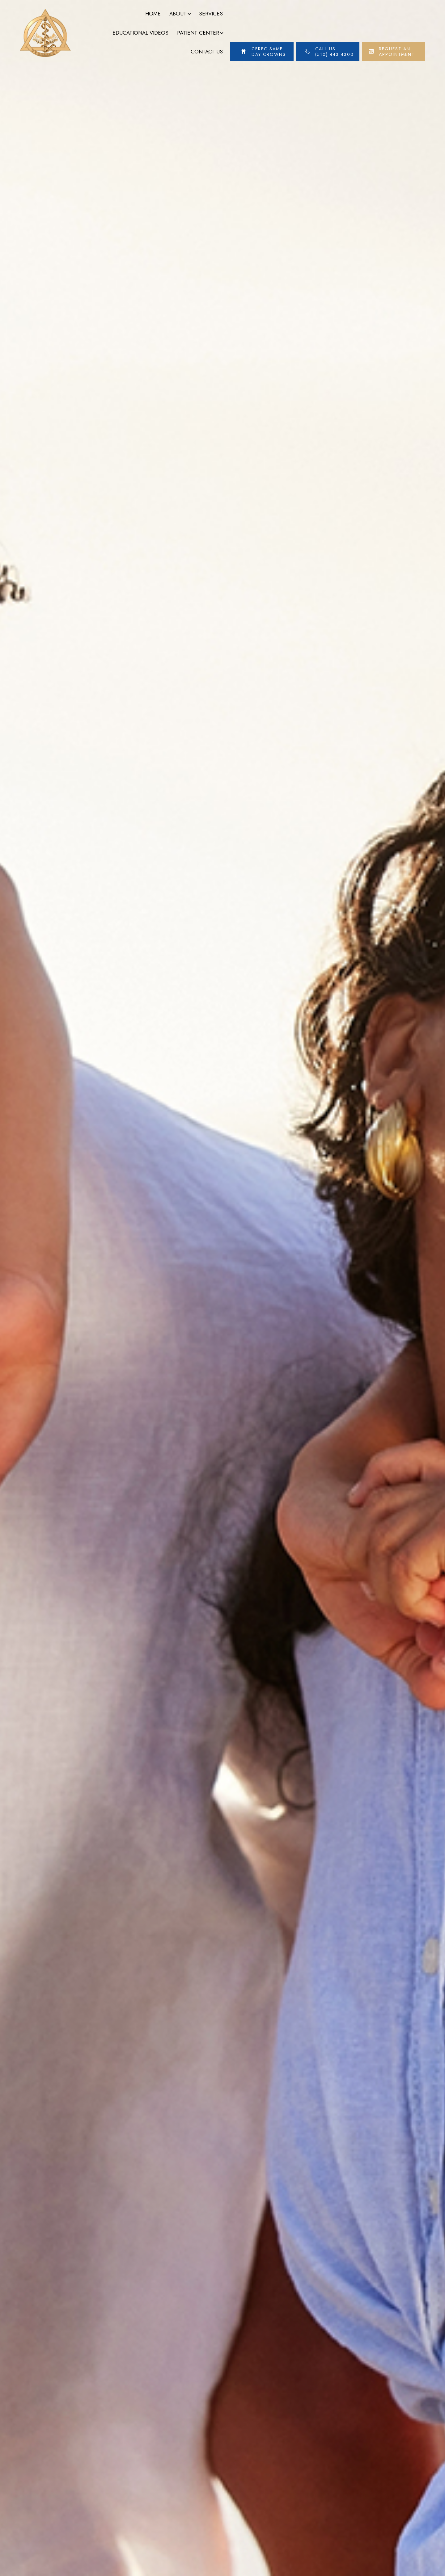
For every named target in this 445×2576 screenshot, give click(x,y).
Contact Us (207, 51)
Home (153, 13)
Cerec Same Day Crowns (269, 51)
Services (211, 13)
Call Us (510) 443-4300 (334, 51)
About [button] (179, 13)
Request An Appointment (397, 51)
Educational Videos (140, 32)
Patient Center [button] (200, 32)
